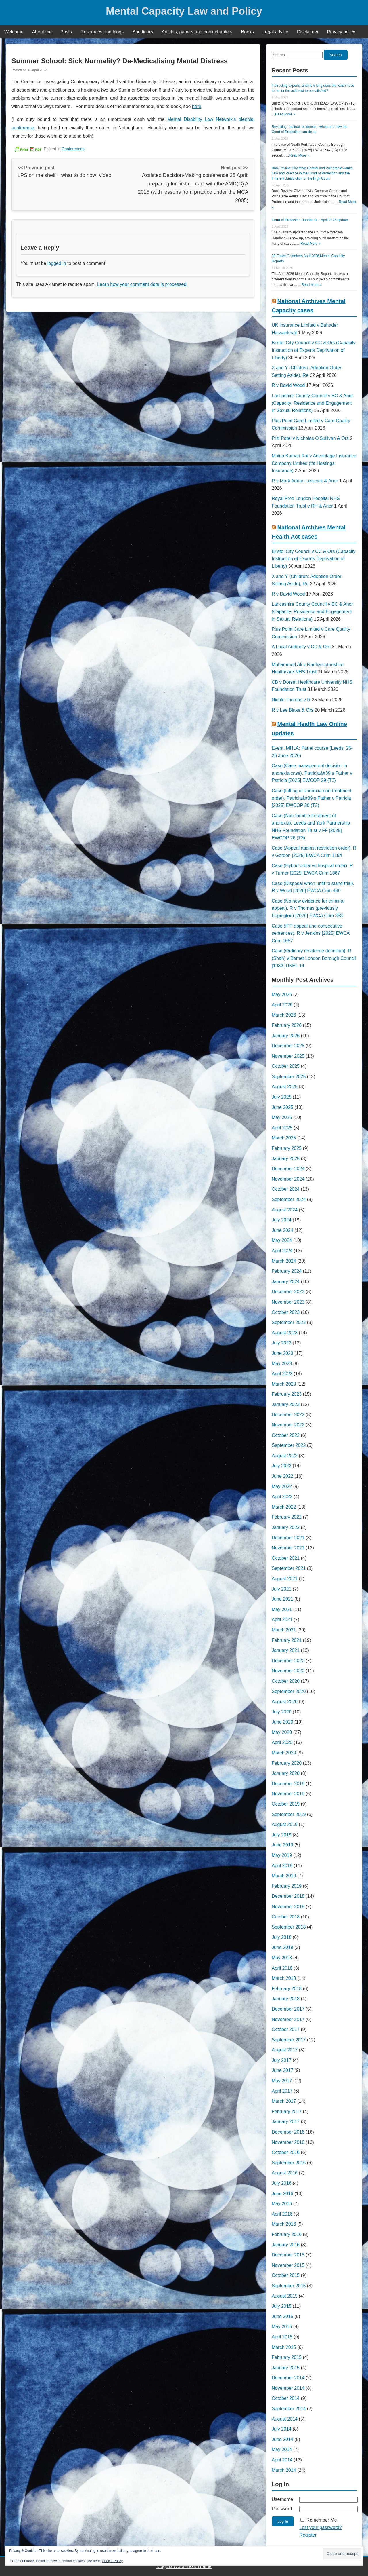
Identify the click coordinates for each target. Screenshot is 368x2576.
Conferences (73, 149)
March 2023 (284, 1384)
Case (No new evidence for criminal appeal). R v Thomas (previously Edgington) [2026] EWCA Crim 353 (308, 908)
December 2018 (288, 1896)
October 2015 (286, 2275)
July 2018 (282, 1937)
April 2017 (282, 2091)
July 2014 (282, 2429)
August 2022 (285, 1455)
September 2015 (289, 2285)
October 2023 (286, 1312)
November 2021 (288, 1547)
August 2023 (285, 1332)
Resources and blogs (102, 31)
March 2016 (284, 2224)
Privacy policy (341, 31)
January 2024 (286, 1281)
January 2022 (286, 1527)
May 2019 (282, 1855)
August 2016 (285, 2172)
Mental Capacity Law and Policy (184, 11)
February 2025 (287, 1148)
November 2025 (288, 1056)
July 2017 (282, 2060)
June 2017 (282, 2070)
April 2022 (282, 1496)
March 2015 (284, 2347)
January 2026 (286, 1035)
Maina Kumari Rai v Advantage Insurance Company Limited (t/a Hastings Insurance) (314, 463)
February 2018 (287, 1988)
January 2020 (286, 1773)
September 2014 (289, 2408)
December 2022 (288, 1414)
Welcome (13, 31)
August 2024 (285, 1209)
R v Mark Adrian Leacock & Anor (305, 480)
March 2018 (284, 1978)
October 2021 (286, 1558)
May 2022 (282, 1486)
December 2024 (288, 1168)
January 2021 (286, 1650)
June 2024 (282, 1230)
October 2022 (286, 1435)
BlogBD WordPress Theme (183, 2566)
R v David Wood (288, 385)
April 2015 (282, 2336)
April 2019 (282, 1865)
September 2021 (289, 1568)
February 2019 (287, 1886)
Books (247, 31)
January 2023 (286, 1404)
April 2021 (282, 1619)
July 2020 (282, 1711)
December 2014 (288, 2377)
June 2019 (282, 1844)
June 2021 (282, 1599)
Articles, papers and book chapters (197, 31)
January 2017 (286, 2121)
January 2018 (286, 1998)
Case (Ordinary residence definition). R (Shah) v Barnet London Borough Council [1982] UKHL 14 (314, 958)
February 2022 (287, 1517)
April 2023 (282, 1373)
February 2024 (287, 1271)
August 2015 (285, 2296)
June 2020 (282, 1722)
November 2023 (288, 1302)
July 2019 (282, 1834)
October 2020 (286, 1681)
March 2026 (284, 1014)
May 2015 (282, 2326)
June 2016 (282, 2193)
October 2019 (286, 1804)
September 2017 (289, 2039)
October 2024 (286, 1189)
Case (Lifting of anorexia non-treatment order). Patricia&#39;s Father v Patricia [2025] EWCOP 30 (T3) (311, 798)
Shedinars (142, 31)
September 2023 (289, 1322)
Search (335, 55)
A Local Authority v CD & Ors (301, 646)
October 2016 (286, 2152)
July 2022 (282, 1465)
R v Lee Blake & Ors (292, 710)
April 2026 (282, 1004)
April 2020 (282, 1742)
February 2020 (287, 1763)
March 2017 (284, 2101)
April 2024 (282, 1250)
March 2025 (284, 1137)
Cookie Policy (112, 2561)
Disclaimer (308, 31)
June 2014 (282, 2439)
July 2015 (282, 2306)
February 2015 (287, 2357)
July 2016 (282, 2183)
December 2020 (288, 1660)
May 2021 (282, 1609)
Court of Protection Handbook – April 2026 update (310, 220)
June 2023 (282, 1353)
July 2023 (282, 1342)
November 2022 (288, 1424)
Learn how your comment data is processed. (142, 284)
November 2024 (288, 1179)
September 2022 (289, 1445)
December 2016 (288, 2131)
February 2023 (287, 1394)
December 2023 (288, 1291)
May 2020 (282, 1732)
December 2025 (288, 1045)
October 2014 (286, 2398)
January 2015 (286, 2367)
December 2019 (288, 1783)
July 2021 (282, 1589)
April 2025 (282, 1127)
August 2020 (285, 1701)
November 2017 (288, 2019)
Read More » (285, 114)
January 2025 (286, 1158)
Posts (66, 31)
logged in (56, 263)
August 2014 (285, 2419)
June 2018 (282, 1947)
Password (282, 2508)
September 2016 (289, 2162)
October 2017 (286, 2029)
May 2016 (282, 2203)
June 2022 (282, 1476)
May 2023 (282, 1363)
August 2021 (285, 1578)
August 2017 (285, 2049)
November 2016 (288, 2142)
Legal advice (275, 31)
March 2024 (284, 1261)
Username (282, 2499)
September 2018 (289, 1927)
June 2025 (282, 1107)
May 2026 (282, 994)
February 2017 (287, 2111)
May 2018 (282, 1957)
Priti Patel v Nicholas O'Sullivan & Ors (310, 438)
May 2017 (282, 2080)
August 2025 (285, 1086)
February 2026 (287, 1025)
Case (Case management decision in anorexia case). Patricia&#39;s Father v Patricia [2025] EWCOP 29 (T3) (312, 773)
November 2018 (288, 1906)
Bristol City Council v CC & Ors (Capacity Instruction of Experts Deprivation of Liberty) (314, 350)
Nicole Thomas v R (291, 699)
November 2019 (288, 1793)
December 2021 (288, 1537)
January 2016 (286, 2244)
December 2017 (288, 2009)
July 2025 (282, 1097)
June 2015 (282, 2316)
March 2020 (284, 1752)
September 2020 (289, 1691)
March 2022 (284, 1506)
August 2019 (285, 1824)
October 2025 (286, 1066)
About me (41, 31)
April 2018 (282, 1968)
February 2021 (287, 1640)
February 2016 (287, 2234)
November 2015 (288, 2265)
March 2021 (284, 1629)
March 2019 (284, 1875)
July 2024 (282, 1219)
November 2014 (288, 2388)
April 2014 (282, 2459)
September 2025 (289, 1076)
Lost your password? (320, 2527)
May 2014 (282, 2449)
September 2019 (289, 1814)
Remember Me (321, 2520)
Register (308, 2535)
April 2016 (282, 2214)
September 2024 (289, 1199)
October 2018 (286, 1916)
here (196, 106)
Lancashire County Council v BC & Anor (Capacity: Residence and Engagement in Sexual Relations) (312, 403)
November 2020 (288, 1670)
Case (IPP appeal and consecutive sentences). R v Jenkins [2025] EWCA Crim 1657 (310, 933)
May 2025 (282, 1117)
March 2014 (284, 2470)
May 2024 (282, 1240)
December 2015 (288, 2254)
